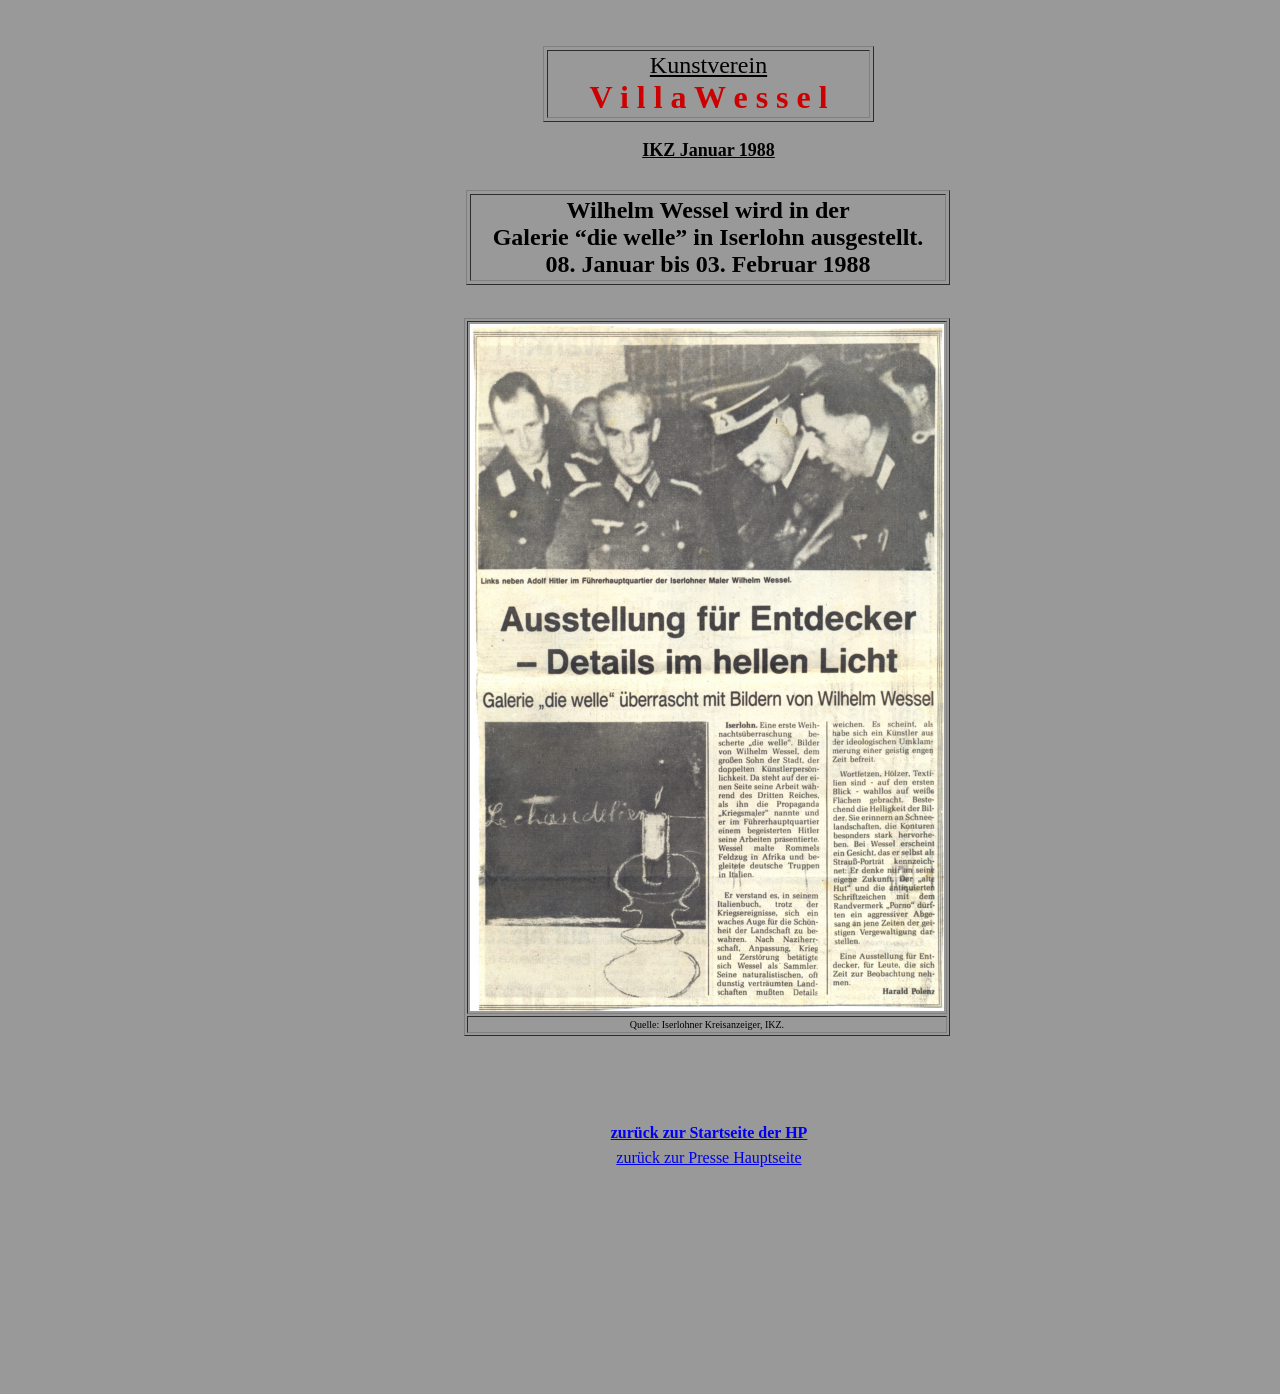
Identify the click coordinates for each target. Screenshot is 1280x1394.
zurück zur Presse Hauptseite (708, 1157)
